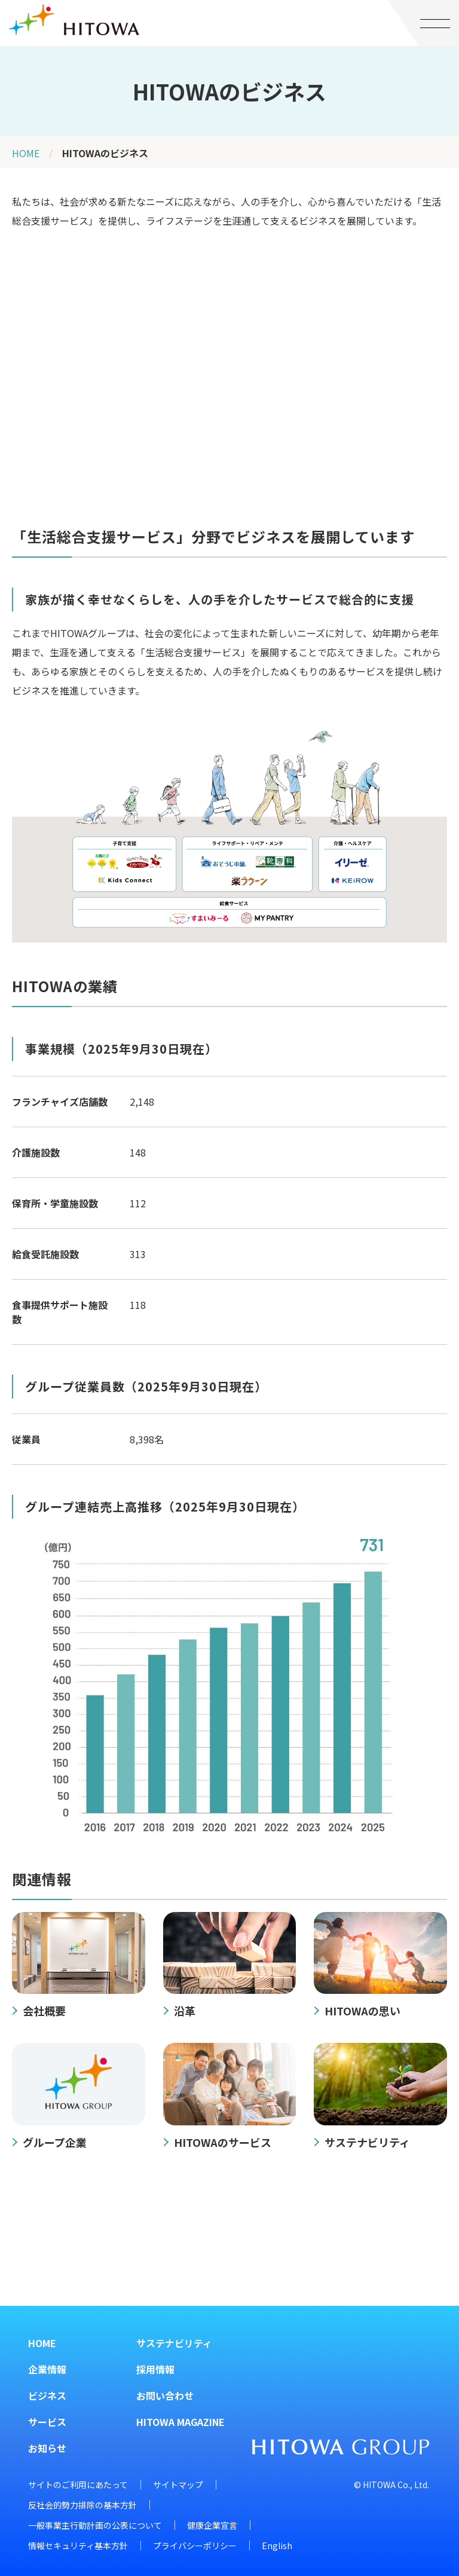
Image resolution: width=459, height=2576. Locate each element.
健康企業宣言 (212, 2525)
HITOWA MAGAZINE (180, 2422)
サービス (47, 2422)
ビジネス (47, 2395)
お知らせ (47, 2448)
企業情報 (47, 2369)
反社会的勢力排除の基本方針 (82, 2505)
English (277, 2545)
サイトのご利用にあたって (78, 2485)
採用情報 (155, 2369)
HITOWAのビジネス (105, 153)
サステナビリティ (174, 2343)
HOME (25, 153)
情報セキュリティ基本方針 (78, 2545)
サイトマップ (178, 2485)
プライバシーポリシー (195, 2545)
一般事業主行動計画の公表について (95, 2525)
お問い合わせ (165, 2395)
